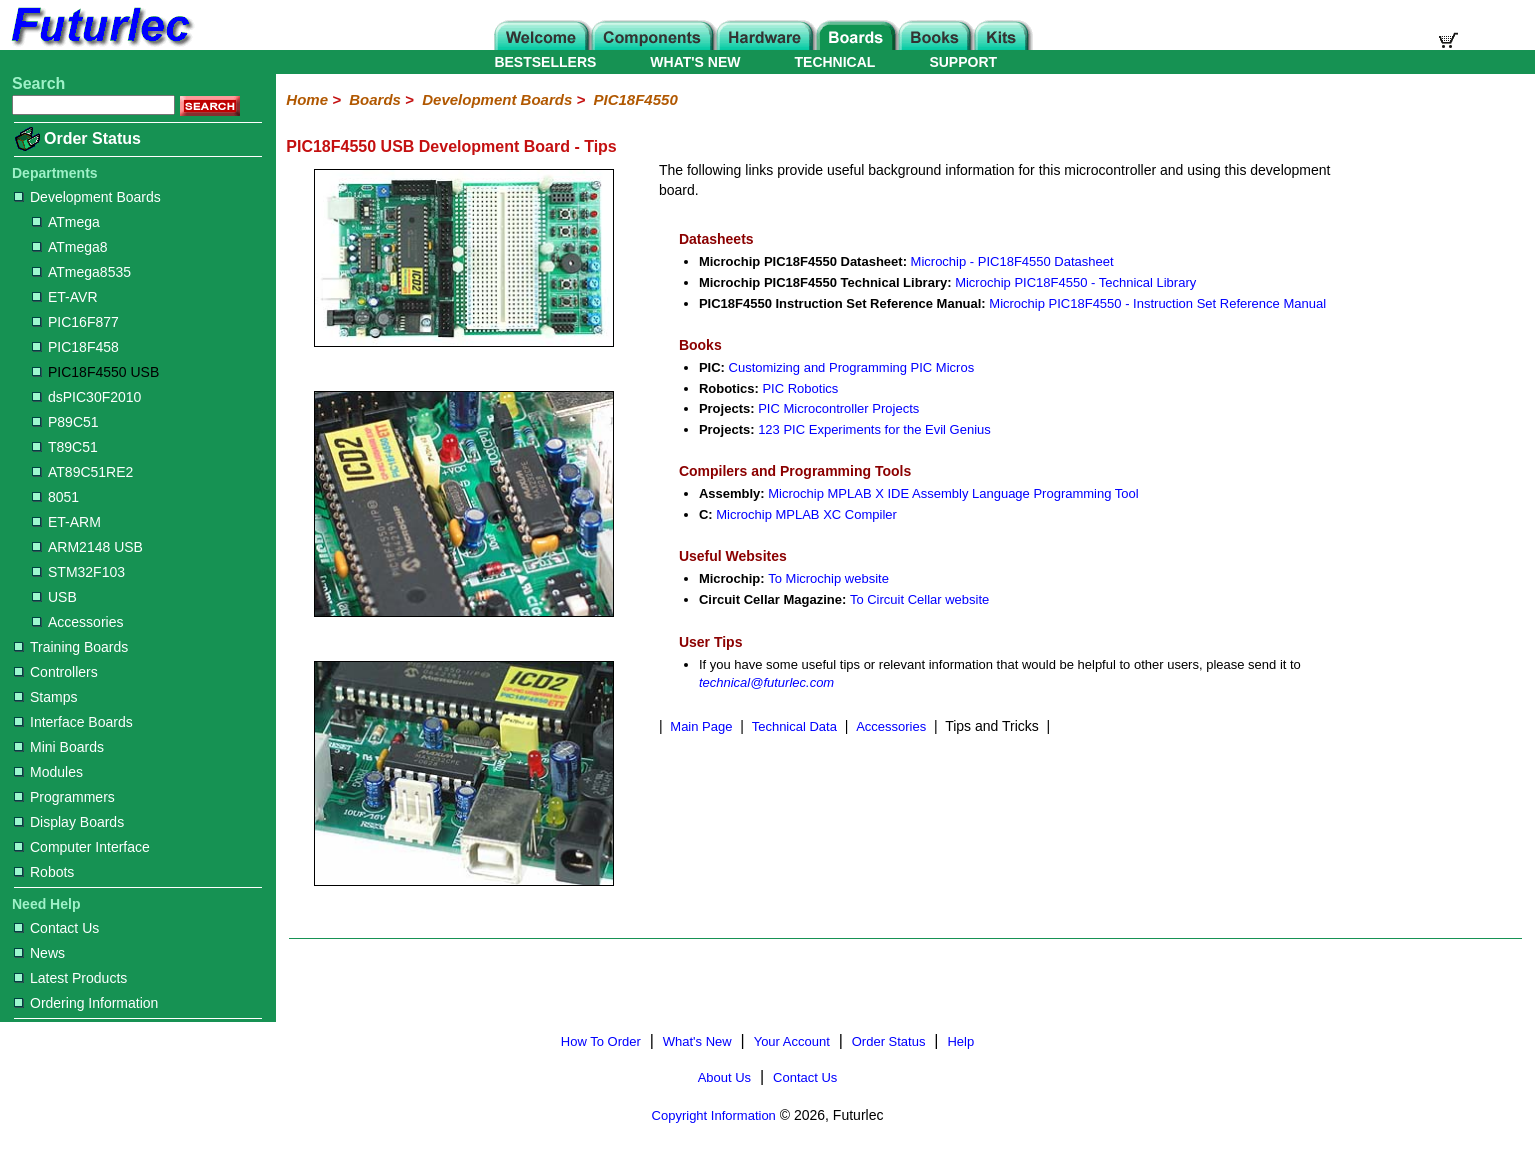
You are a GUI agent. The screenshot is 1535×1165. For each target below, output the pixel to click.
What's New (697, 1041)
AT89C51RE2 (82, 472)
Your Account (792, 1041)
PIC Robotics (800, 388)
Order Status (92, 138)
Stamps (45, 697)
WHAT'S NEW (695, 62)
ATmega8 (70, 247)
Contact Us (56, 928)
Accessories (77, 622)
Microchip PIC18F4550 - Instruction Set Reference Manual (1157, 303)
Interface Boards (73, 722)
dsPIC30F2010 (86, 397)
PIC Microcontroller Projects (838, 408)
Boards (375, 99)
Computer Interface (82, 847)
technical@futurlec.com (766, 682)
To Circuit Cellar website (919, 599)
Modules (48, 772)
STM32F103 (78, 572)
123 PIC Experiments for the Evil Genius (874, 429)
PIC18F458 (75, 347)
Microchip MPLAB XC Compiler (806, 514)
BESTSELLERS (545, 62)
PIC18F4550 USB (95, 372)
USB (54, 597)
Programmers (64, 797)
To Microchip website (828, 578)
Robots (44, 872)
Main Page (701, 726)
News (39, 953)
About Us (724, 1077)
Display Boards (69, 822)
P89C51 (65, 422)
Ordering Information (86, 1003)
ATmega (66, 222)
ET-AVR (65, 297)
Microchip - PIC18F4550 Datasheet (1012, 261)
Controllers (56, 672)
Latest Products (70, 978)
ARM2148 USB (87, 547)
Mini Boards (59, 747)
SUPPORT (963, 62)
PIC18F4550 (636, 99)
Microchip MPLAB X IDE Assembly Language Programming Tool (953, 493)
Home (307, 99)
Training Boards (71, 647)
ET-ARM (66, 522)
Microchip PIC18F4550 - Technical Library (1075, 282)
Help (960, 1041)
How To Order (601, 1041)
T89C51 (65, 447)
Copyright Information (714, 1115)
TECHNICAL (835, 62)
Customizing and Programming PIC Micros (852, 367)
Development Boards (87, 197)
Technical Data (794, 726)
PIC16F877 (75, 322)
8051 (55, 497)
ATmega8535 (81, 272)
